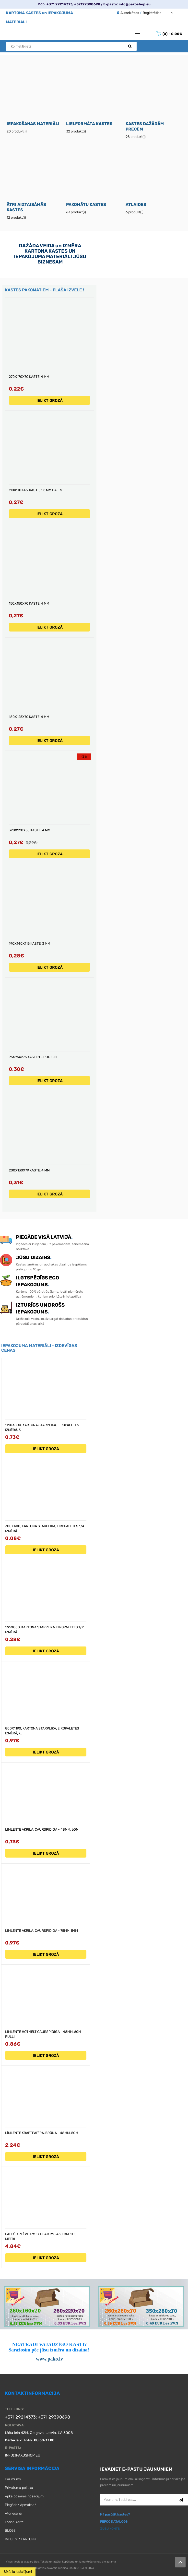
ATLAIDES (136, 204)
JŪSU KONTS (110, 2528)
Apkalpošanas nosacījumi (24, 2496)
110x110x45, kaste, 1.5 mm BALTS (35, 490)
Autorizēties (129, 13)
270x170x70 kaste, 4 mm (29, 377)
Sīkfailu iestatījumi (18, 2572)
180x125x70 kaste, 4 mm (29, 717)
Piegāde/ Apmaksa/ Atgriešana (20, 2509)
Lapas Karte (14, 2522)
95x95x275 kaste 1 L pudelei (33, 1057)
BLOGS (10, 2530)
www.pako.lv (49, 2358)
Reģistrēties (152, 13)
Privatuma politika (19, 2488)
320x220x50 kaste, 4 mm (29, 830)
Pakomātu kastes (86, 204)
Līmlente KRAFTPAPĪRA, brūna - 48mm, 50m (41, 2133)
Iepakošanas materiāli (33, 123)
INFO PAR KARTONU (20, 2539)
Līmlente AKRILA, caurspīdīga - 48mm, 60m (42, 1829)
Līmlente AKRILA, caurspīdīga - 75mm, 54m (41, 1931)
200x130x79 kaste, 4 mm (29, 1170)
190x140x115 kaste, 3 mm (29, 944)
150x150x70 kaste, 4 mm (29, 603)
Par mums (13, 2479)
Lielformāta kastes (89, 123)
